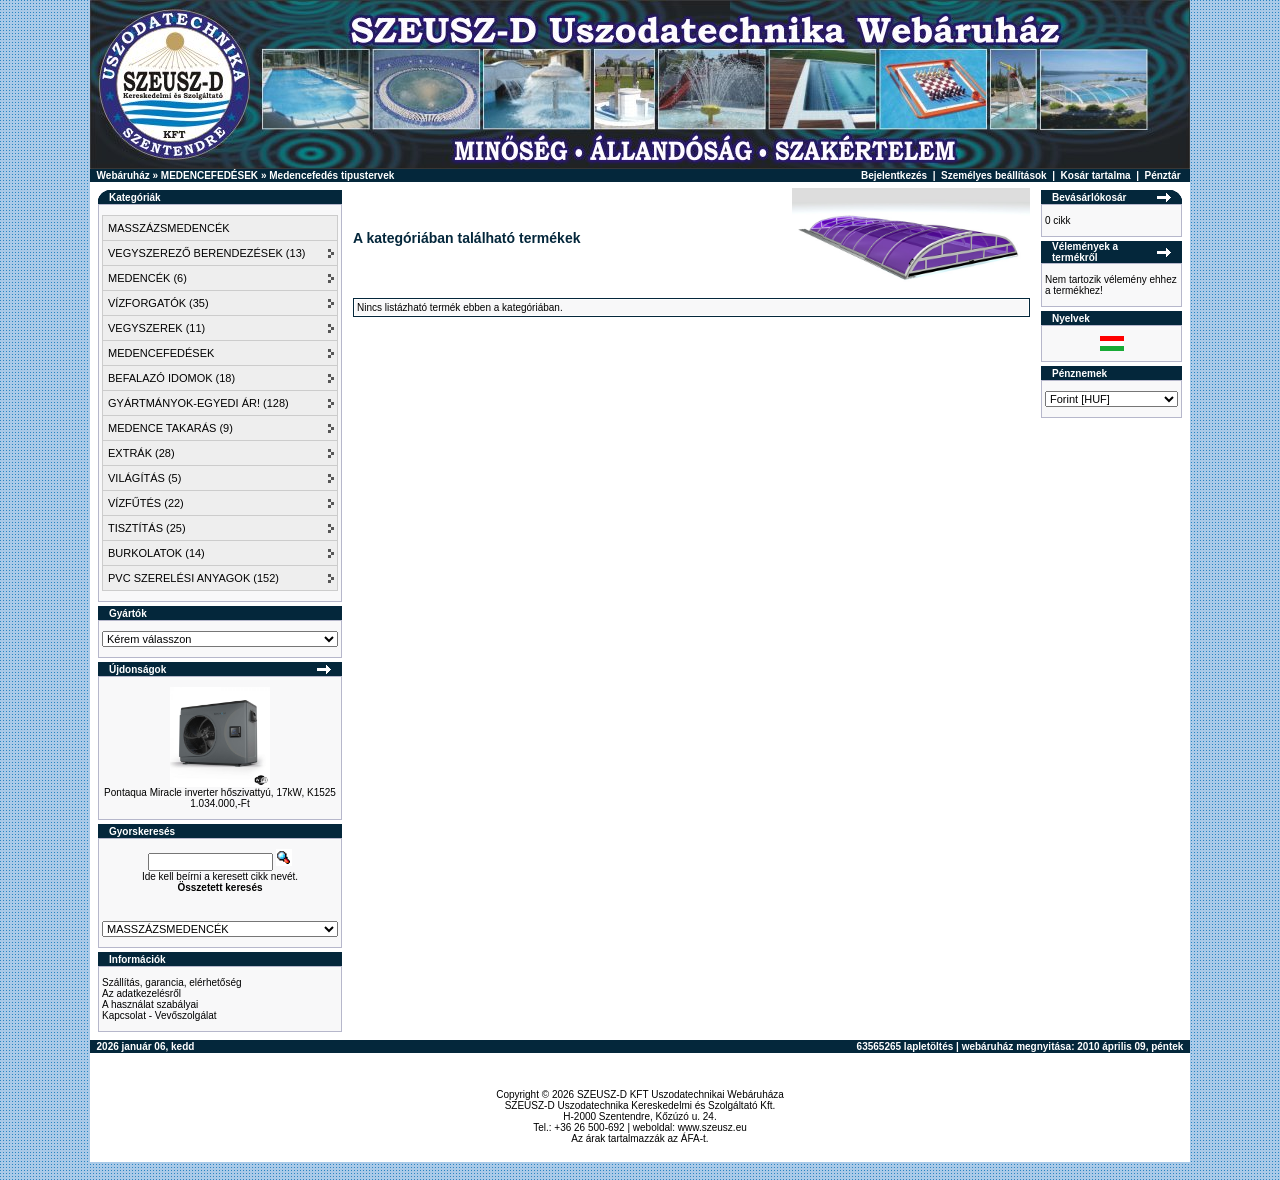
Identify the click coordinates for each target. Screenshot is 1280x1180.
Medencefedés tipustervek (331, 175)
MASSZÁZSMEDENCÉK (169, 228)
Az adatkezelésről (141, 993)
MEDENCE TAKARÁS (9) (170, 428)
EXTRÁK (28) (141, 453)
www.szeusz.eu (712, 1127)
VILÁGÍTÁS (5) (144, 478)
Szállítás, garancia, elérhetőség (172, 982)
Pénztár (1163, 175)
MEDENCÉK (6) (147, 278)
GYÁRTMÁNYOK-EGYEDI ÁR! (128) (198, 403)
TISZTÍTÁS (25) (147, 528)
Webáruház (123, 175)
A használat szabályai (150, 1004)
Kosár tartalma (1096, 175)
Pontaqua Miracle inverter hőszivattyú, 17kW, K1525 (220, 792)
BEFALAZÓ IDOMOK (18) (171, 378)
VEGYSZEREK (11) (156, 328)
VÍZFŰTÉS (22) (146, 503)
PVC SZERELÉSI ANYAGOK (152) (193, 578)
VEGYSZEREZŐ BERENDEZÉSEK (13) (206, 253)
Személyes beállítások (994, 175)
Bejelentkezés (894, 175)
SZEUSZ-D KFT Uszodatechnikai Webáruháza (680, 1094)
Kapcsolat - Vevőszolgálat (159, 1015)
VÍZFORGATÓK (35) (158, 303)
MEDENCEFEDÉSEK (209, 175)
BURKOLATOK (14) (156, 553)
